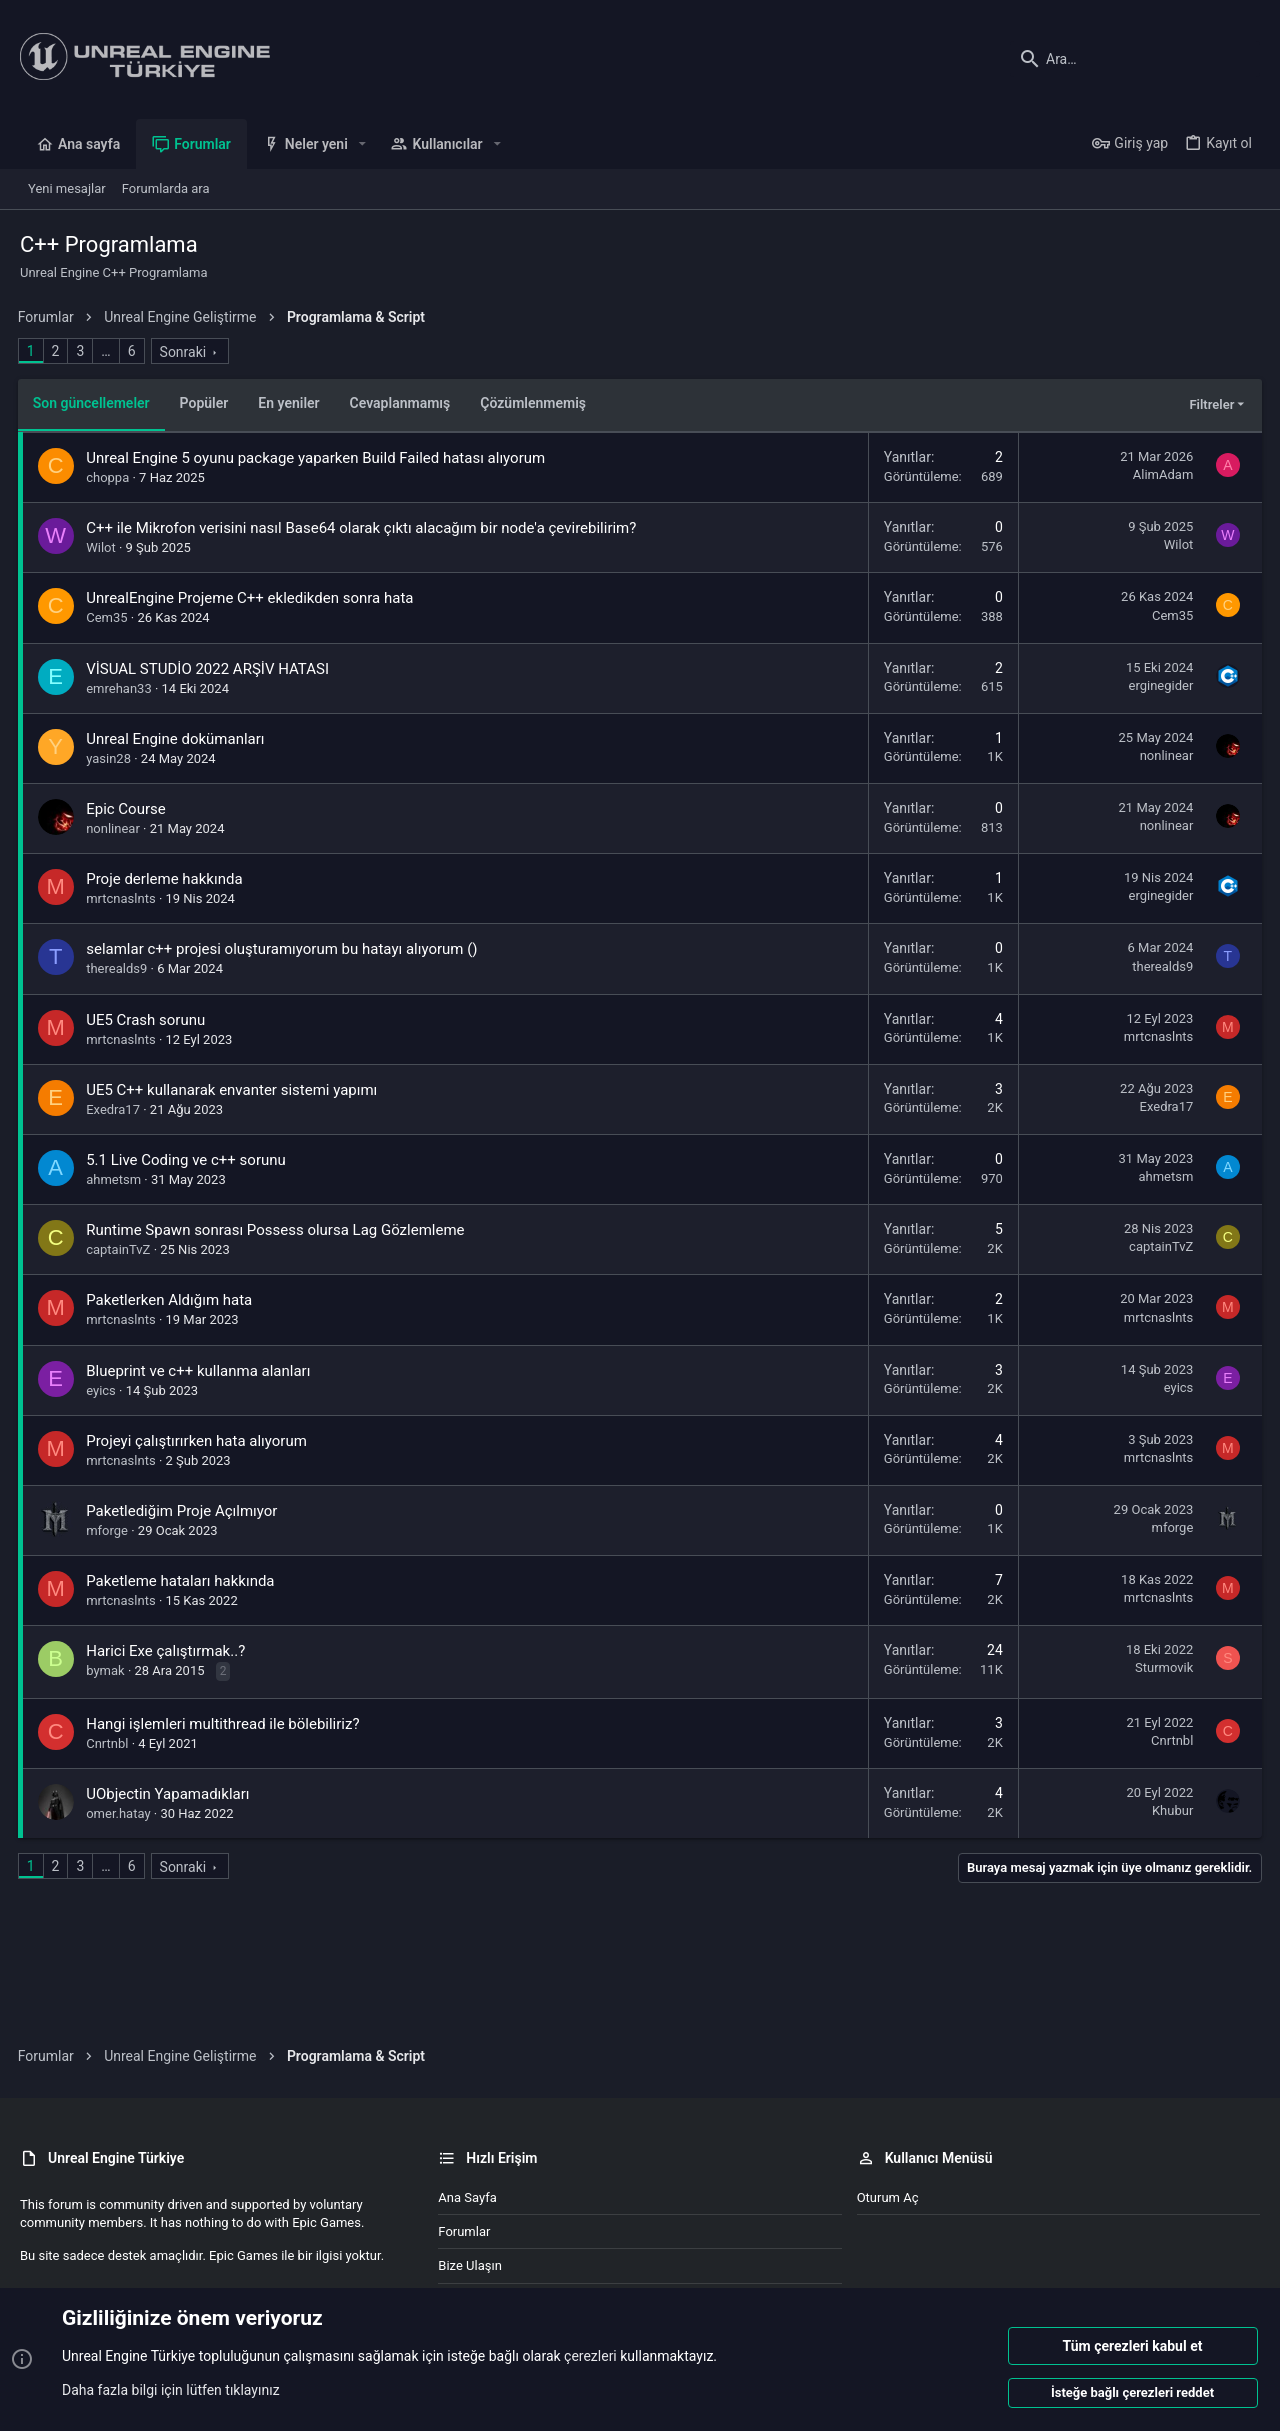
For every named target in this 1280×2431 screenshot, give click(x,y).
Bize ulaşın (470, 2265)
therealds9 (119, 968)
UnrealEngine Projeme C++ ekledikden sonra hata (252, 598)
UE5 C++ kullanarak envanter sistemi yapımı (234, 1090)
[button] (362, 144)
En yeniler (291, 403)
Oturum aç (888, 2197)
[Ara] (1135, 59)
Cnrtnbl (110, 1743)
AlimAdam (1161, 474)
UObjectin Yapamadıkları (170, 1794)
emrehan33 (122, 688)
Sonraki (185, 352)
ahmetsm (116, 1179)
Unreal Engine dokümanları (178, 739)
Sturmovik (1162, 1667)
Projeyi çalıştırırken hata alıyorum (199, 1441)
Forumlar (464, 2231)
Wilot (104, 547)
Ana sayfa (467, 2197)
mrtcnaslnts (123, 898)
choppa (110, 477)
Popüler (206, 403)
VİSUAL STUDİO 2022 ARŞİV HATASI (210, 669)
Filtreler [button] (1209, 404)
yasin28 (111, 758)
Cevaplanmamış (402, 403)
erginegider (1158, 685)
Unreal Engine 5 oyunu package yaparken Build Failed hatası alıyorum (318, 458)
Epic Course (129, 809)
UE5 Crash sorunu (148, 1020)
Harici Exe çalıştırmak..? (168, 1651)
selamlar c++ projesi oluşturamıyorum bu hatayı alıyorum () (284, 949)
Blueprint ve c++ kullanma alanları (201, 1371)
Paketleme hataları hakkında (183, 1581)
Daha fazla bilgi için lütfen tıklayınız (171, 2390)
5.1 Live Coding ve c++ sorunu (189, 1160)
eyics (104, 1390)
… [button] (108, 351)
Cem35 (109, 617)
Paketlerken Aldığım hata (172, 1300)
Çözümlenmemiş (536, 403)
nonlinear (1164, 755)
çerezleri (590, 2357)
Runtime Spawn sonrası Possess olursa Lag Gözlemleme (278, 1230)
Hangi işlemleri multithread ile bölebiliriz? (225, 1724)
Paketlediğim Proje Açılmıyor (184, 1511)
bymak (108, 1670)
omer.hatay (121, 1813)
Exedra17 (116, 1109)
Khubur (1170, 1810)
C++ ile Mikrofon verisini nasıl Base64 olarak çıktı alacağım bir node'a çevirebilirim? (364, 528)
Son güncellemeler (93, 403)
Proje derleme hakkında (167, 879)
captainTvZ (121, 1249)
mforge (110, 1530)
